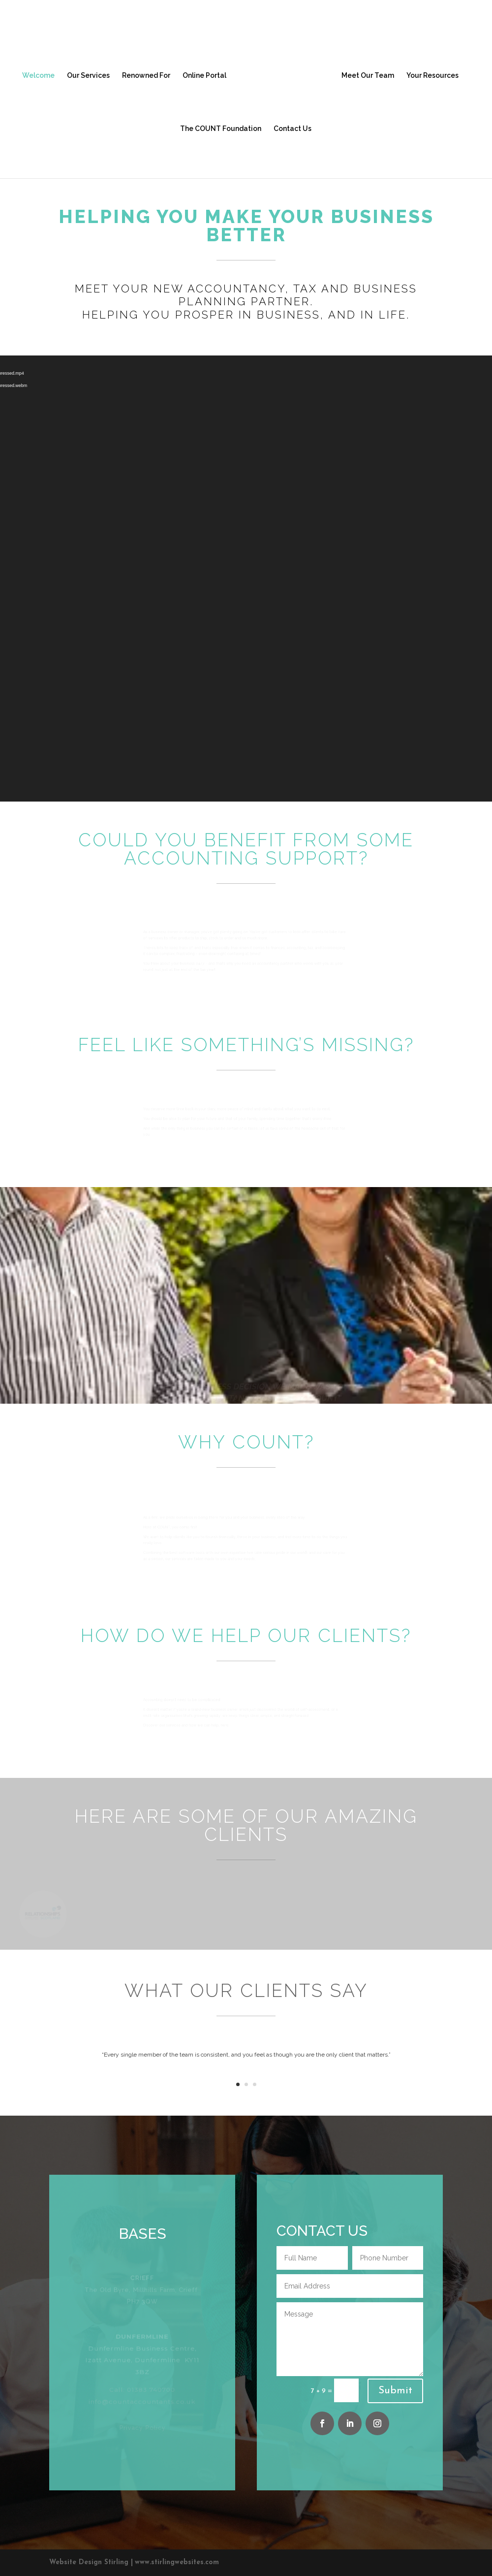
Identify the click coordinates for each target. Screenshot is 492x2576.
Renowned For (146, 75)
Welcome (38, 75)
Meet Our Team (367, 75)
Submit (395, 2391)
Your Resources (432, 75)
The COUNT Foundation (220, 128)
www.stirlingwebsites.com (177, 2562)
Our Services (88, 75)
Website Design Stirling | (91, 2562)
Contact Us (292, 128)
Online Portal (204, 75)
